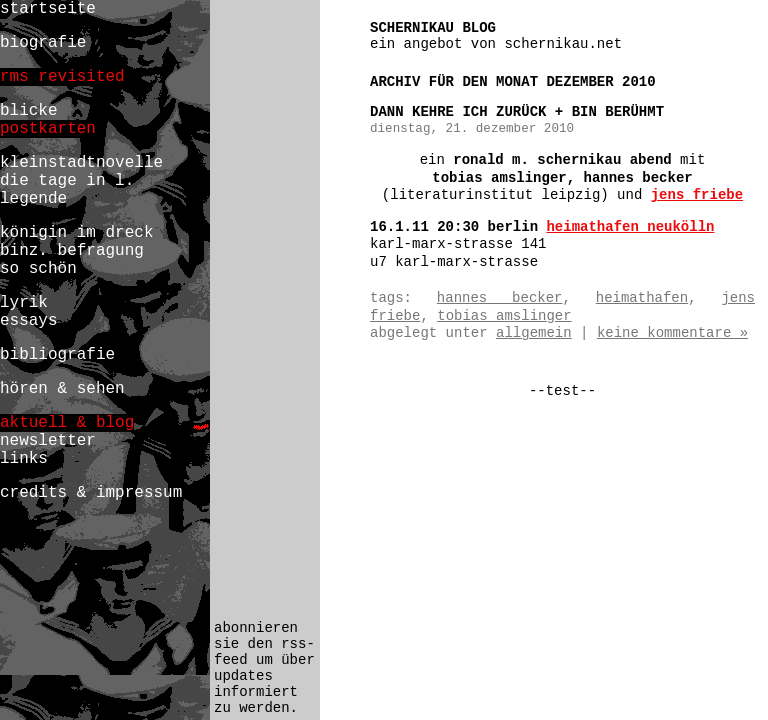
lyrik (24, 303)
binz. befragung (72, 251)
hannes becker (500, 298)
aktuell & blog (67, 423)
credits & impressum (91, 493)
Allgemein (534, 333)
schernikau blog (433, 28)
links (24, 459)
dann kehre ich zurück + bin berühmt (517, 112)
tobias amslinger (504, 316)
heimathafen (642, 298)
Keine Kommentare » (672, 333)
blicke (29, 111)
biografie (43, 43)
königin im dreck (76, 233)
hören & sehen (62, 389)
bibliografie (57, 355)
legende (33, 199)
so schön (38, 269)
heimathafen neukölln (630, 227)
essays (29, 321)
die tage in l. (67, 181)
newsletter (48, 441)
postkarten (48, 129)
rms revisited (62, 77)
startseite (48, 9)
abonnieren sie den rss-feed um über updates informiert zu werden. (264, 668)
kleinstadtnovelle (81, 163)
